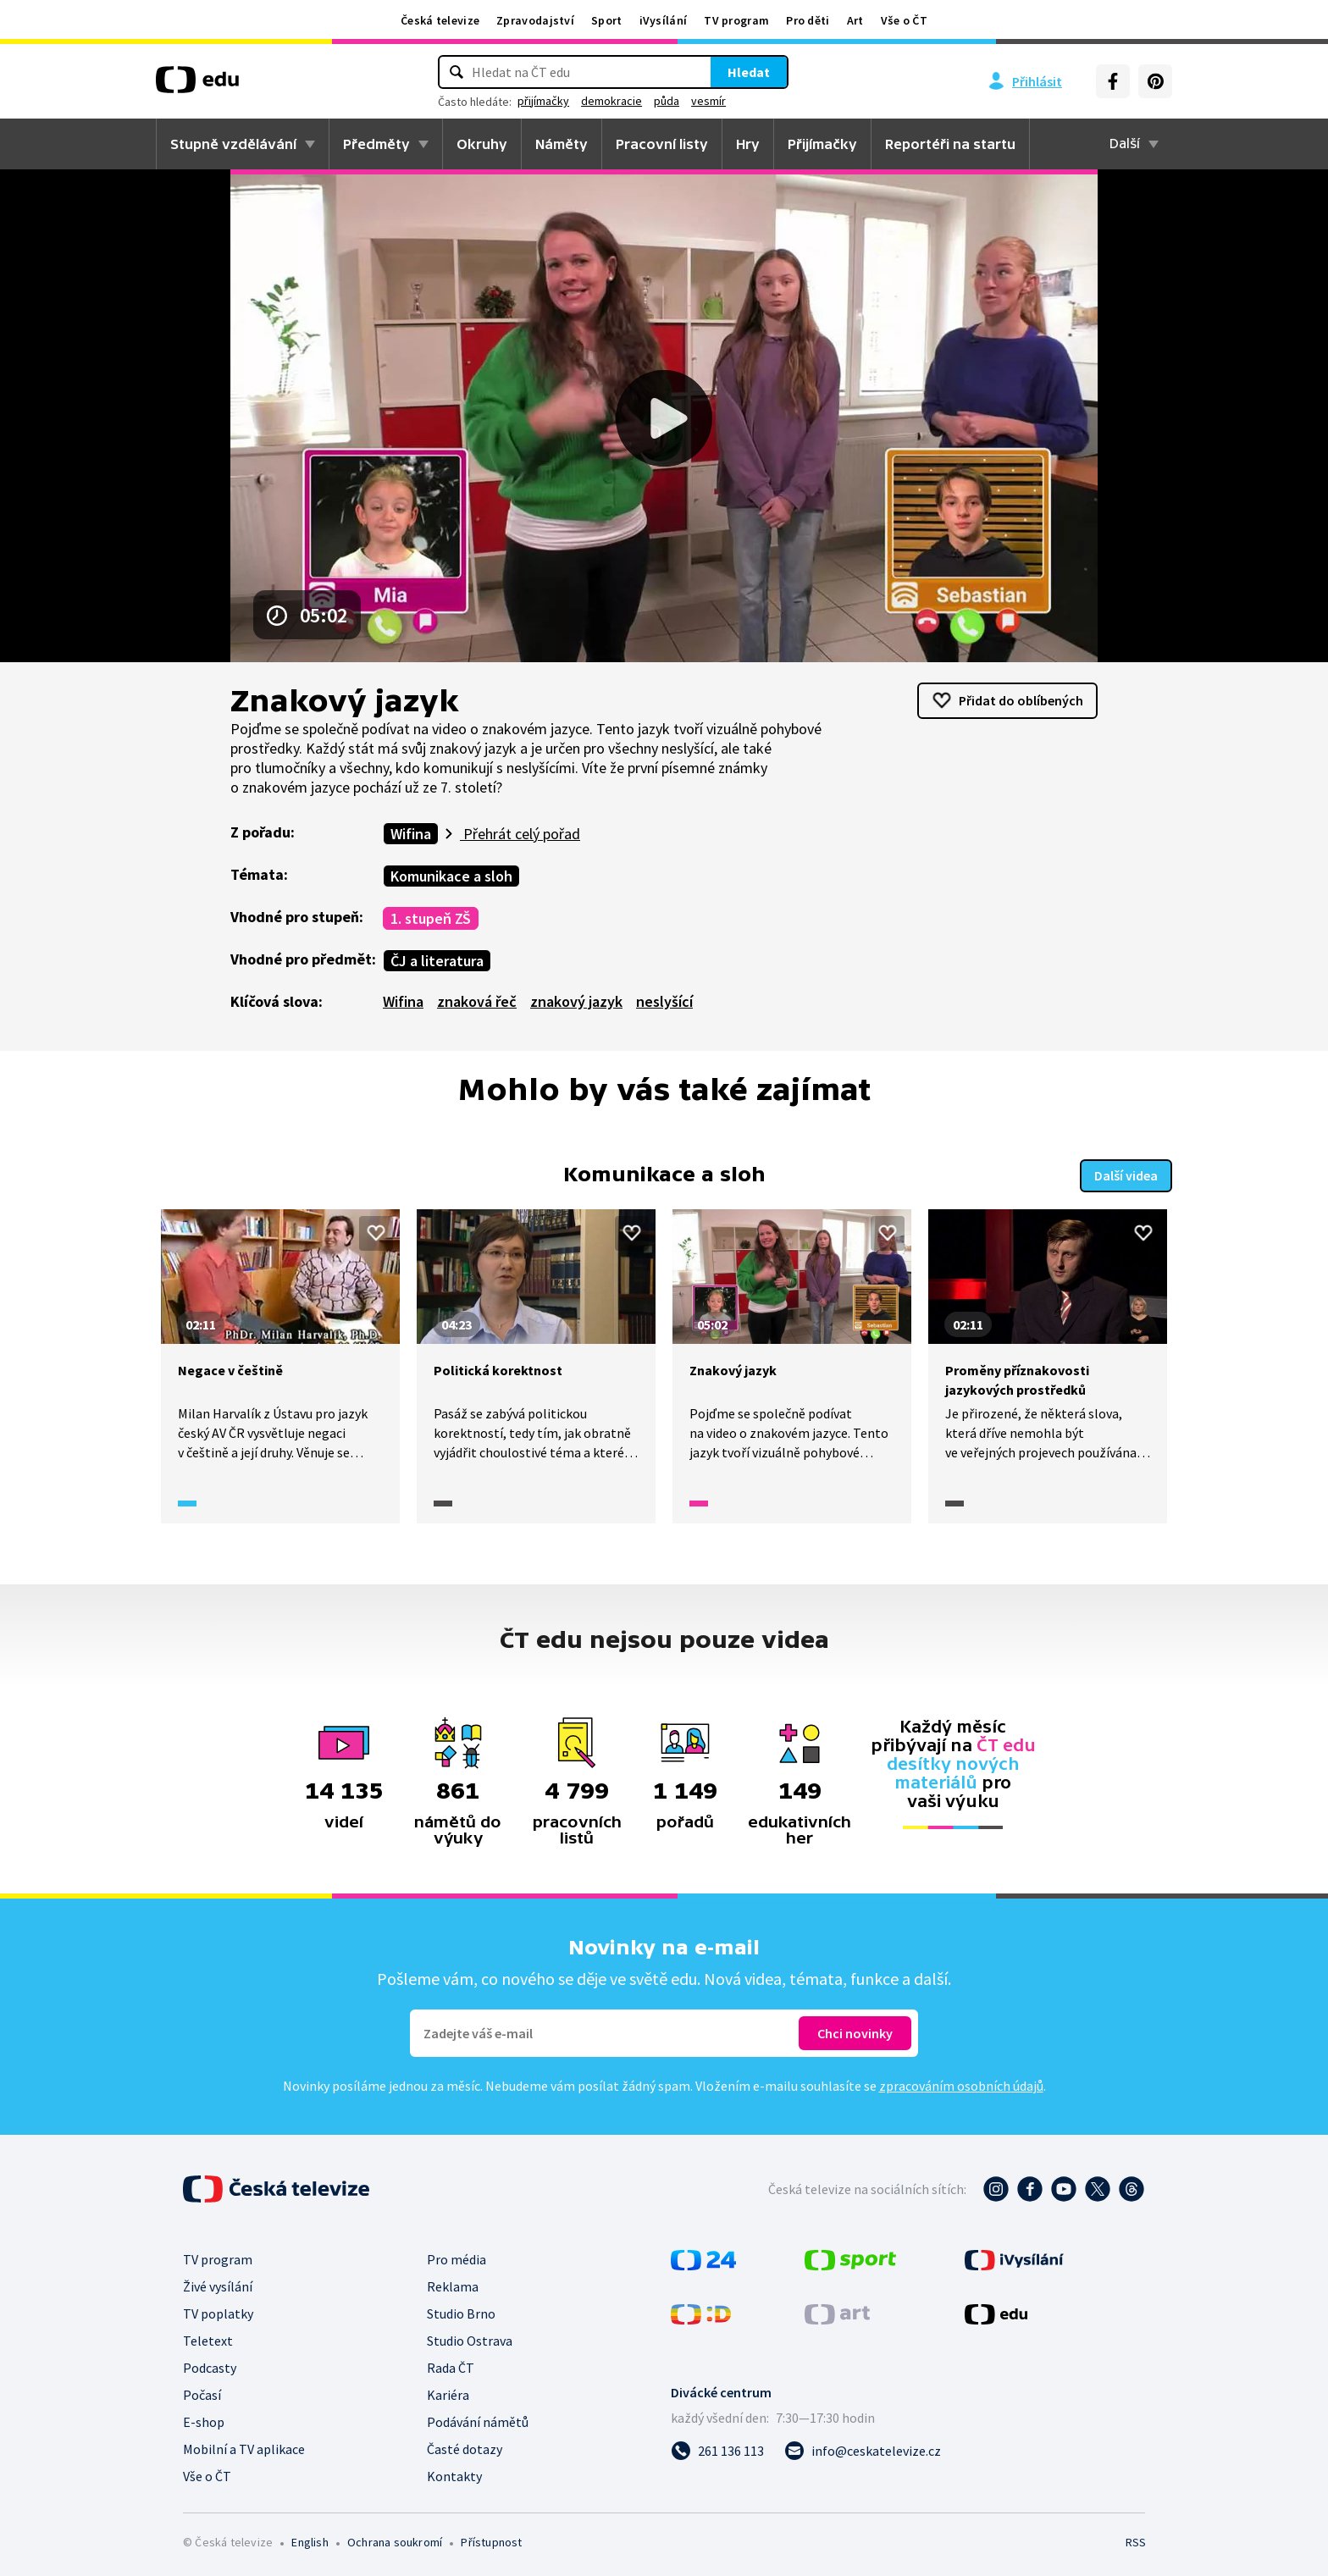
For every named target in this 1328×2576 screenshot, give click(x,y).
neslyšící (664, 1001)
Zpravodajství (535, 20)
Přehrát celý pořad (520, 833)
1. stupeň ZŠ (430, 918)
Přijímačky (822, 144)
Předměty (376, 144)
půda (666, 100)
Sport (606, 20)
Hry (748, 144)
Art (855, 20)
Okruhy (481, 144)
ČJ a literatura (437, 960)
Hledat (749, 72)
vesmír (708, 100)
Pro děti (807, 20)
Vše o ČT (904, 20)
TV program (736, 20)
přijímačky (543, 100)
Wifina (410, 833)
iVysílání (663, 20)
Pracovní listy (662, 144)
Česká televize (440, 20)
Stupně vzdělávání (233, 144)
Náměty (561, 144)
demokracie (611, 100)
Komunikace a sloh (451, 876)
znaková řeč (477, 1001)
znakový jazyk (576, 1001)
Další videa (1126, 1173)
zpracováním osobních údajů (961, 2084)
